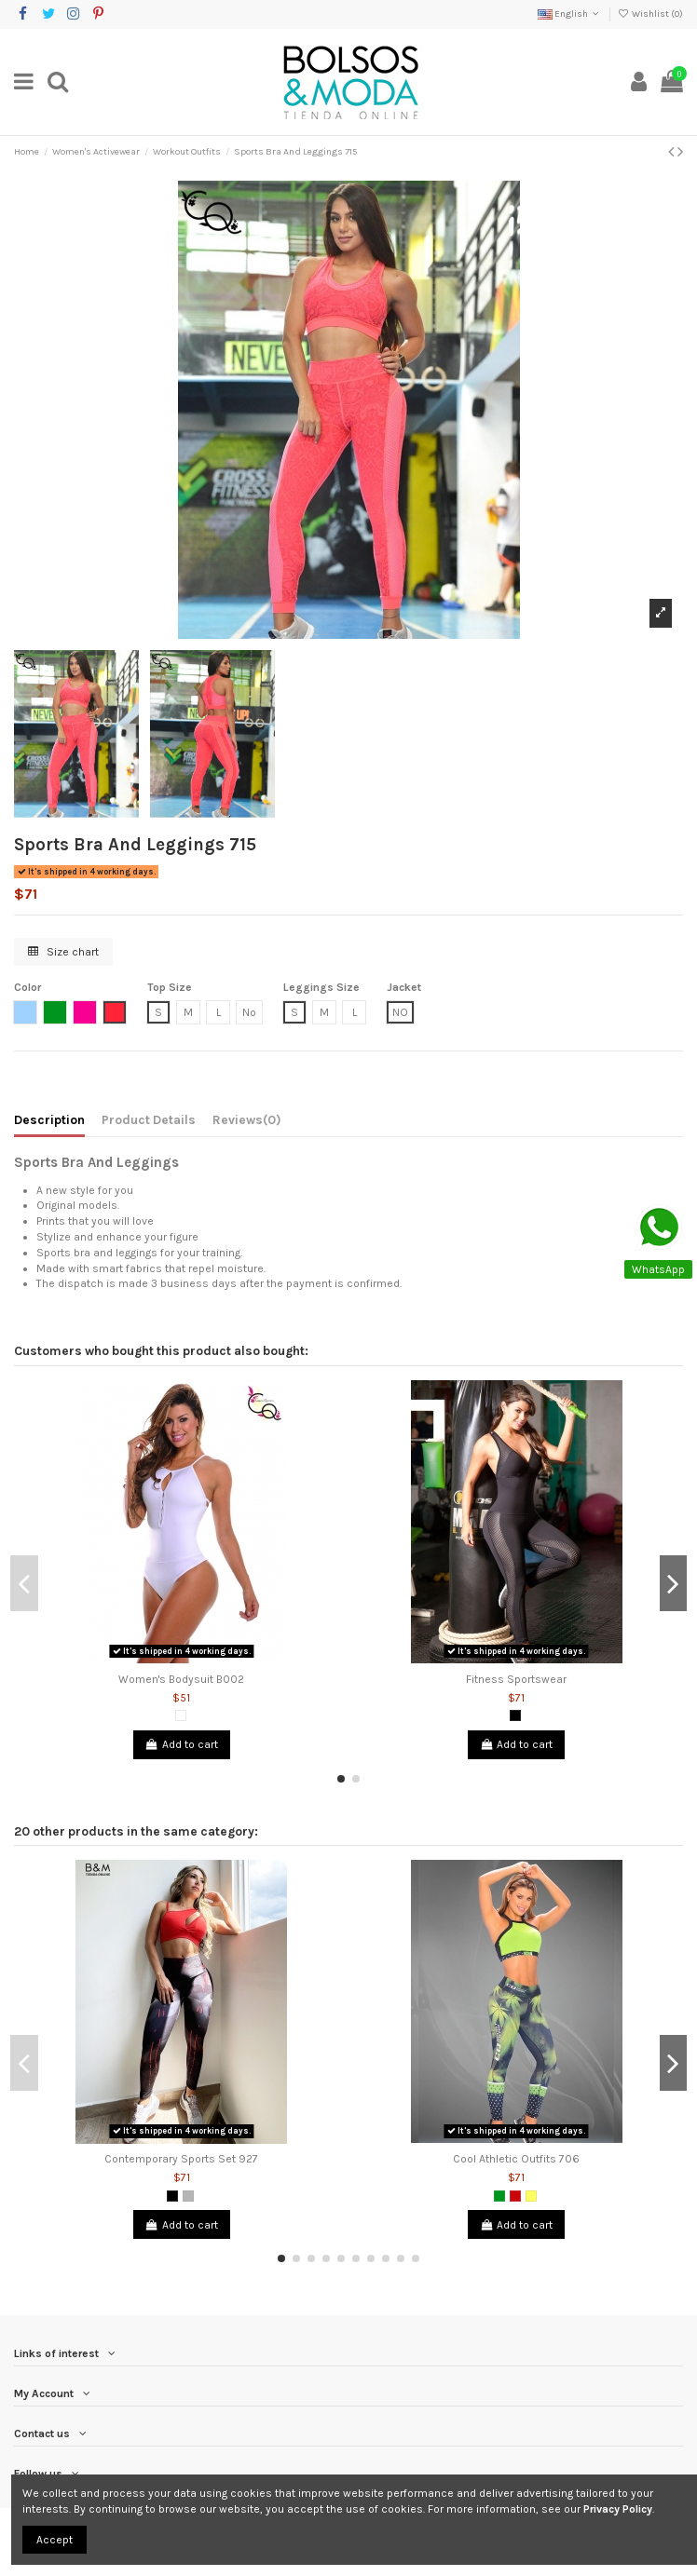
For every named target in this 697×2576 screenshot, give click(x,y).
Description (49, 1119)
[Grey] (188, 2196)
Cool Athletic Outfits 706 (516, 2158)
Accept (54, 2539)
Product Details (149, 1119)
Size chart (63, 951)
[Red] (515, 2196)
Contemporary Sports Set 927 (181, 2158)
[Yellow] (531, 2196)
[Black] (515, 1715)
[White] (180, 1715)
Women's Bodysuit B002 (181, 1679)
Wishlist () (650, 14)
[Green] (499, 2196)
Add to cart (181, 1744)
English (570, 14)
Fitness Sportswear (516, 1679)
